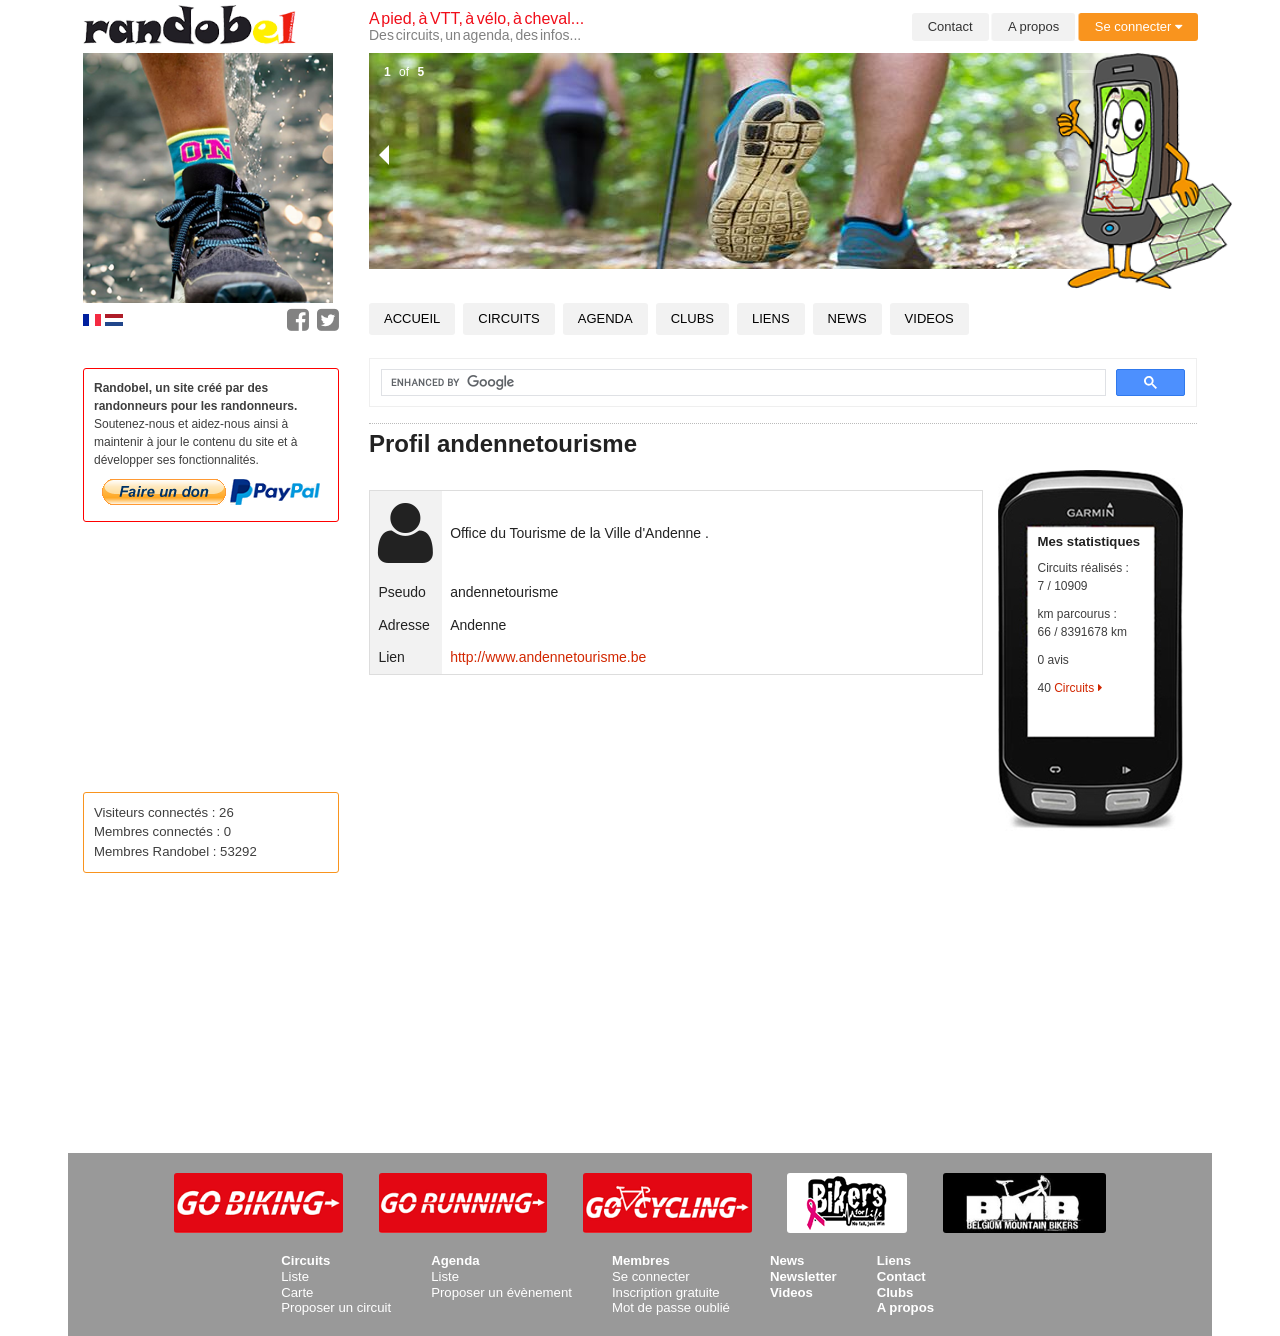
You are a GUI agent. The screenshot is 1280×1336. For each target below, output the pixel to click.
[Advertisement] (783, 971)
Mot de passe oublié (671, 1307)
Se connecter (1138, 26)
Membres (641, 1260)
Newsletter (803, 1276)
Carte (297, 1292)
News (847, 318)
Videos (929, 318)
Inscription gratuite (666, 1292)
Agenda (605, 318)
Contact (950, 26)
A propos (1033, 26)
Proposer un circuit (336, 1307)
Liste (295, 1276)
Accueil (412, 318)
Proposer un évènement (501, 1292)
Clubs (692, 318)
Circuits (508, 318)
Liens (771, 318)
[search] (731, 383)
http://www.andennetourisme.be (548, 657)
